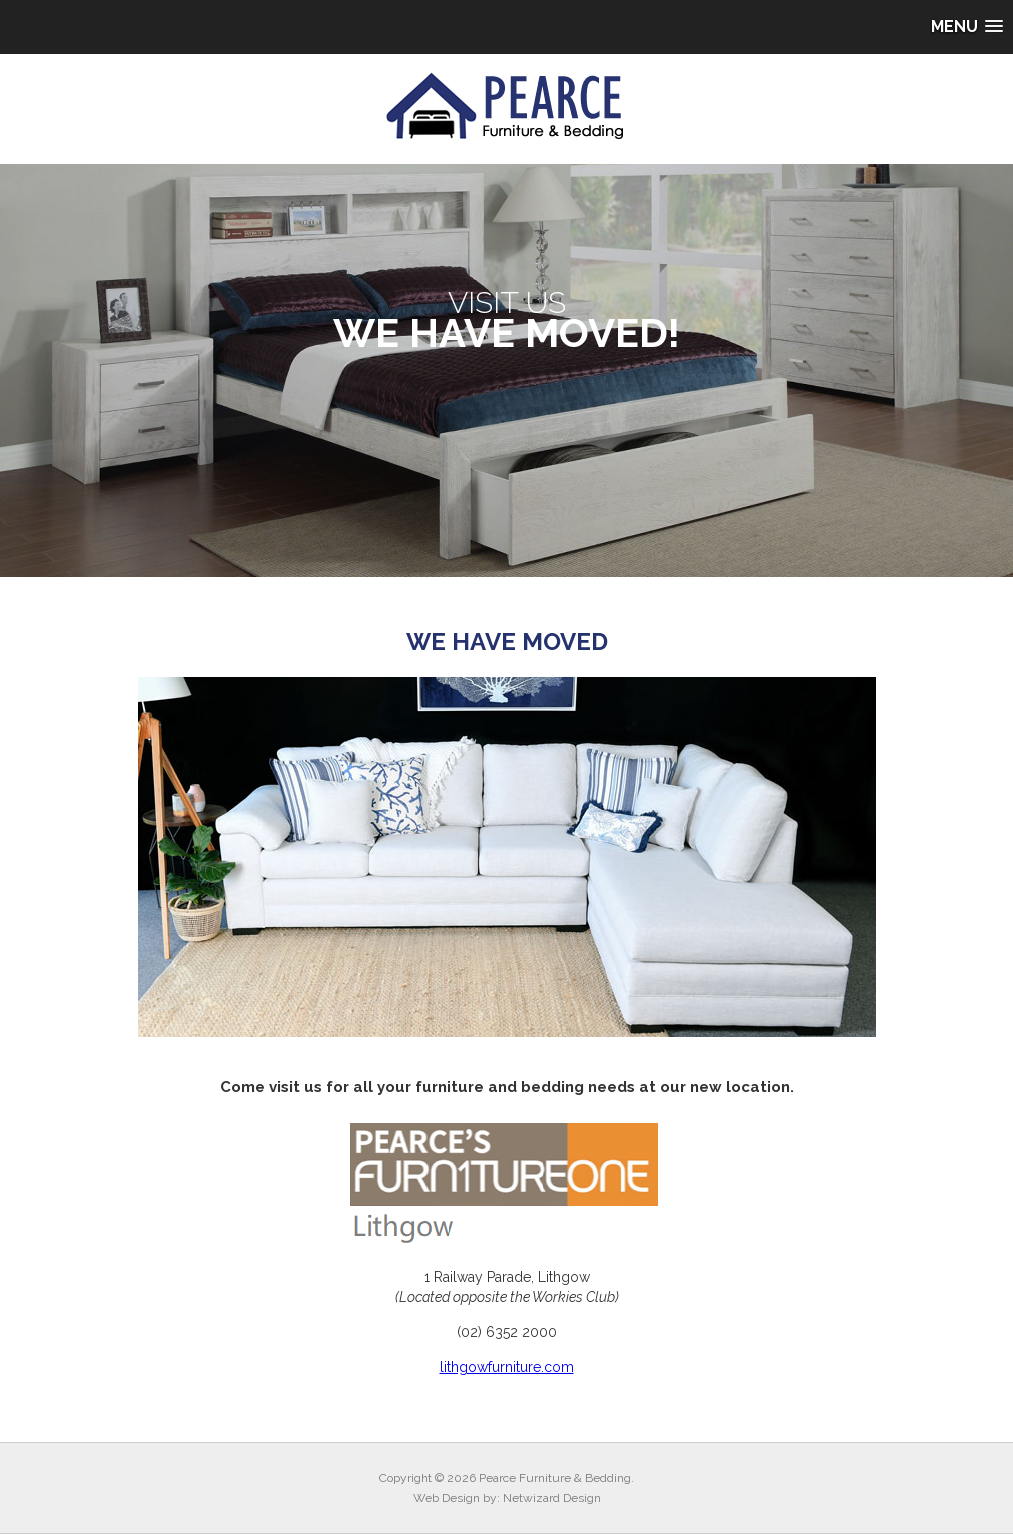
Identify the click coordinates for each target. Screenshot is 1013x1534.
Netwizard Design (552, 1498)
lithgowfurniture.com (507, 1367)
